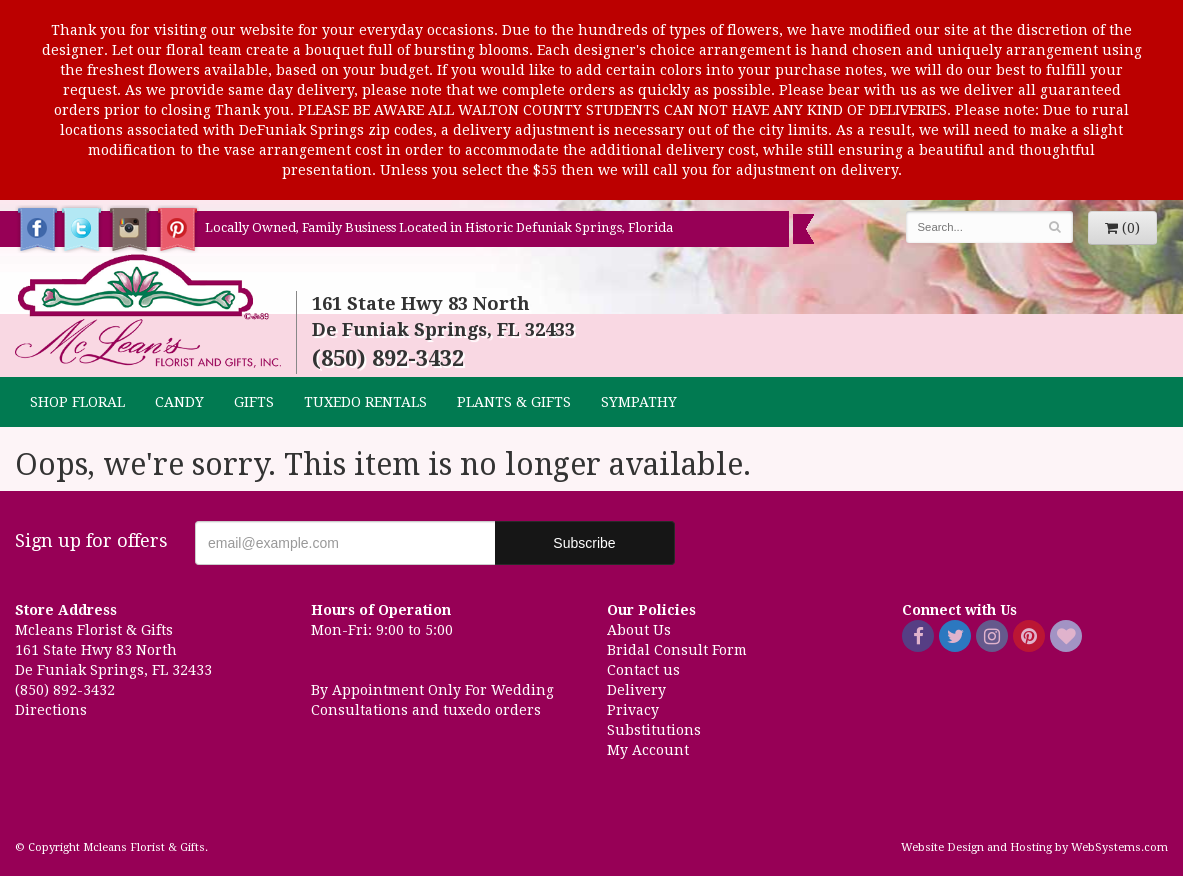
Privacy (633, 710)
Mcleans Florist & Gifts (148, 312)
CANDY (179, 402)
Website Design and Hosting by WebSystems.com (1034, 847)
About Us (639, 630)
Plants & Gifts (514, 402)
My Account (648, 750)
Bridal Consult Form (677, 650)
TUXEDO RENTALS (365, 402)
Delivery (636, 690)
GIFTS (254, 402)
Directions (51, 710)
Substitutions (654, 730)
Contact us (643, 670)
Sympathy (639, 402)
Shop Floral (77, 402)
